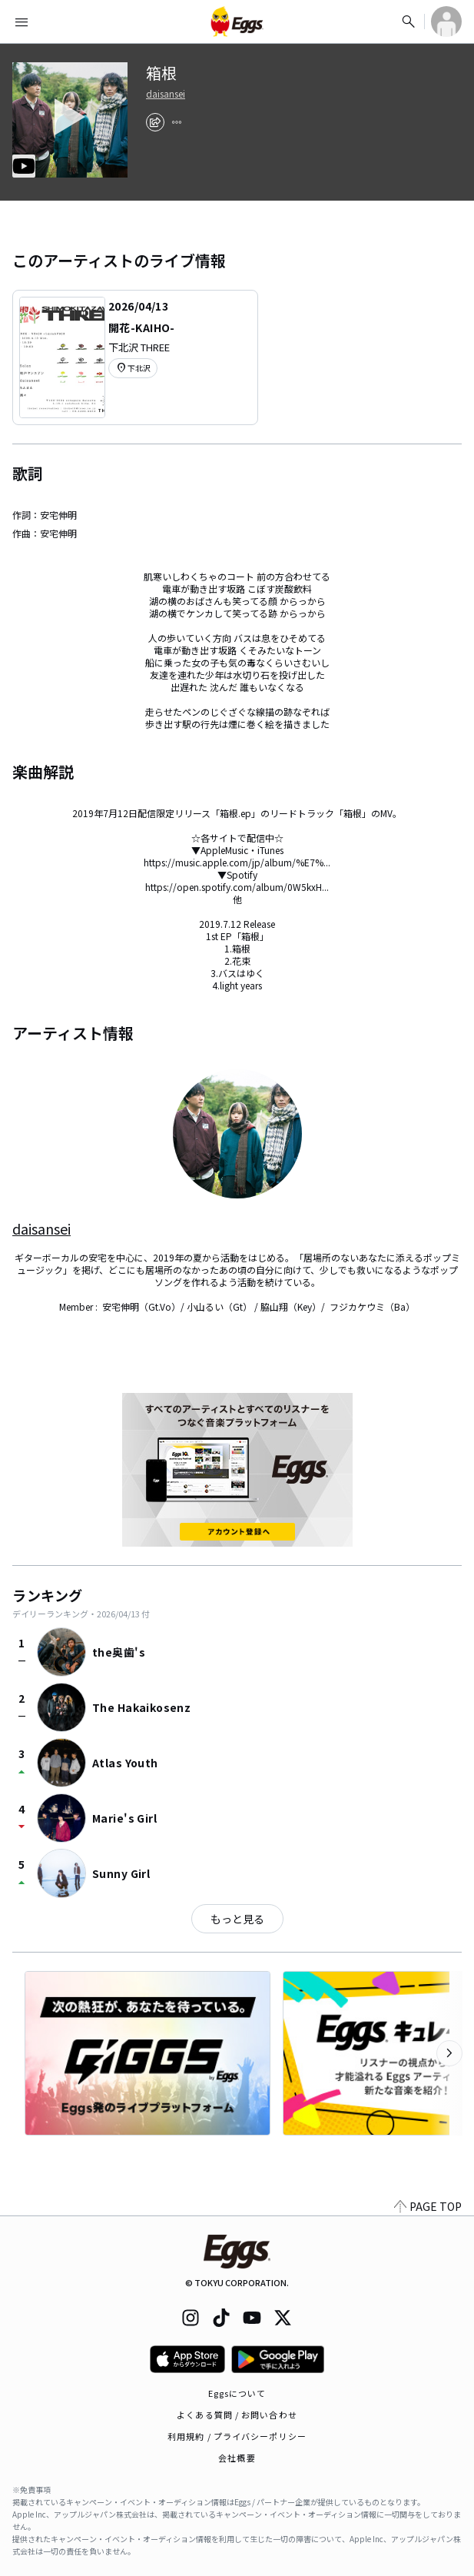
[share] (155, 122)
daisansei (165, 94)
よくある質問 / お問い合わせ (237, 2414)
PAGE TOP (428, 2206)
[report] (176, 122)
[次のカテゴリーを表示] (449, 2053)
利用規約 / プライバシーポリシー (237, 2436)
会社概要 (236, 2457)
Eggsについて (237, 2393)
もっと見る (237, 1918)
